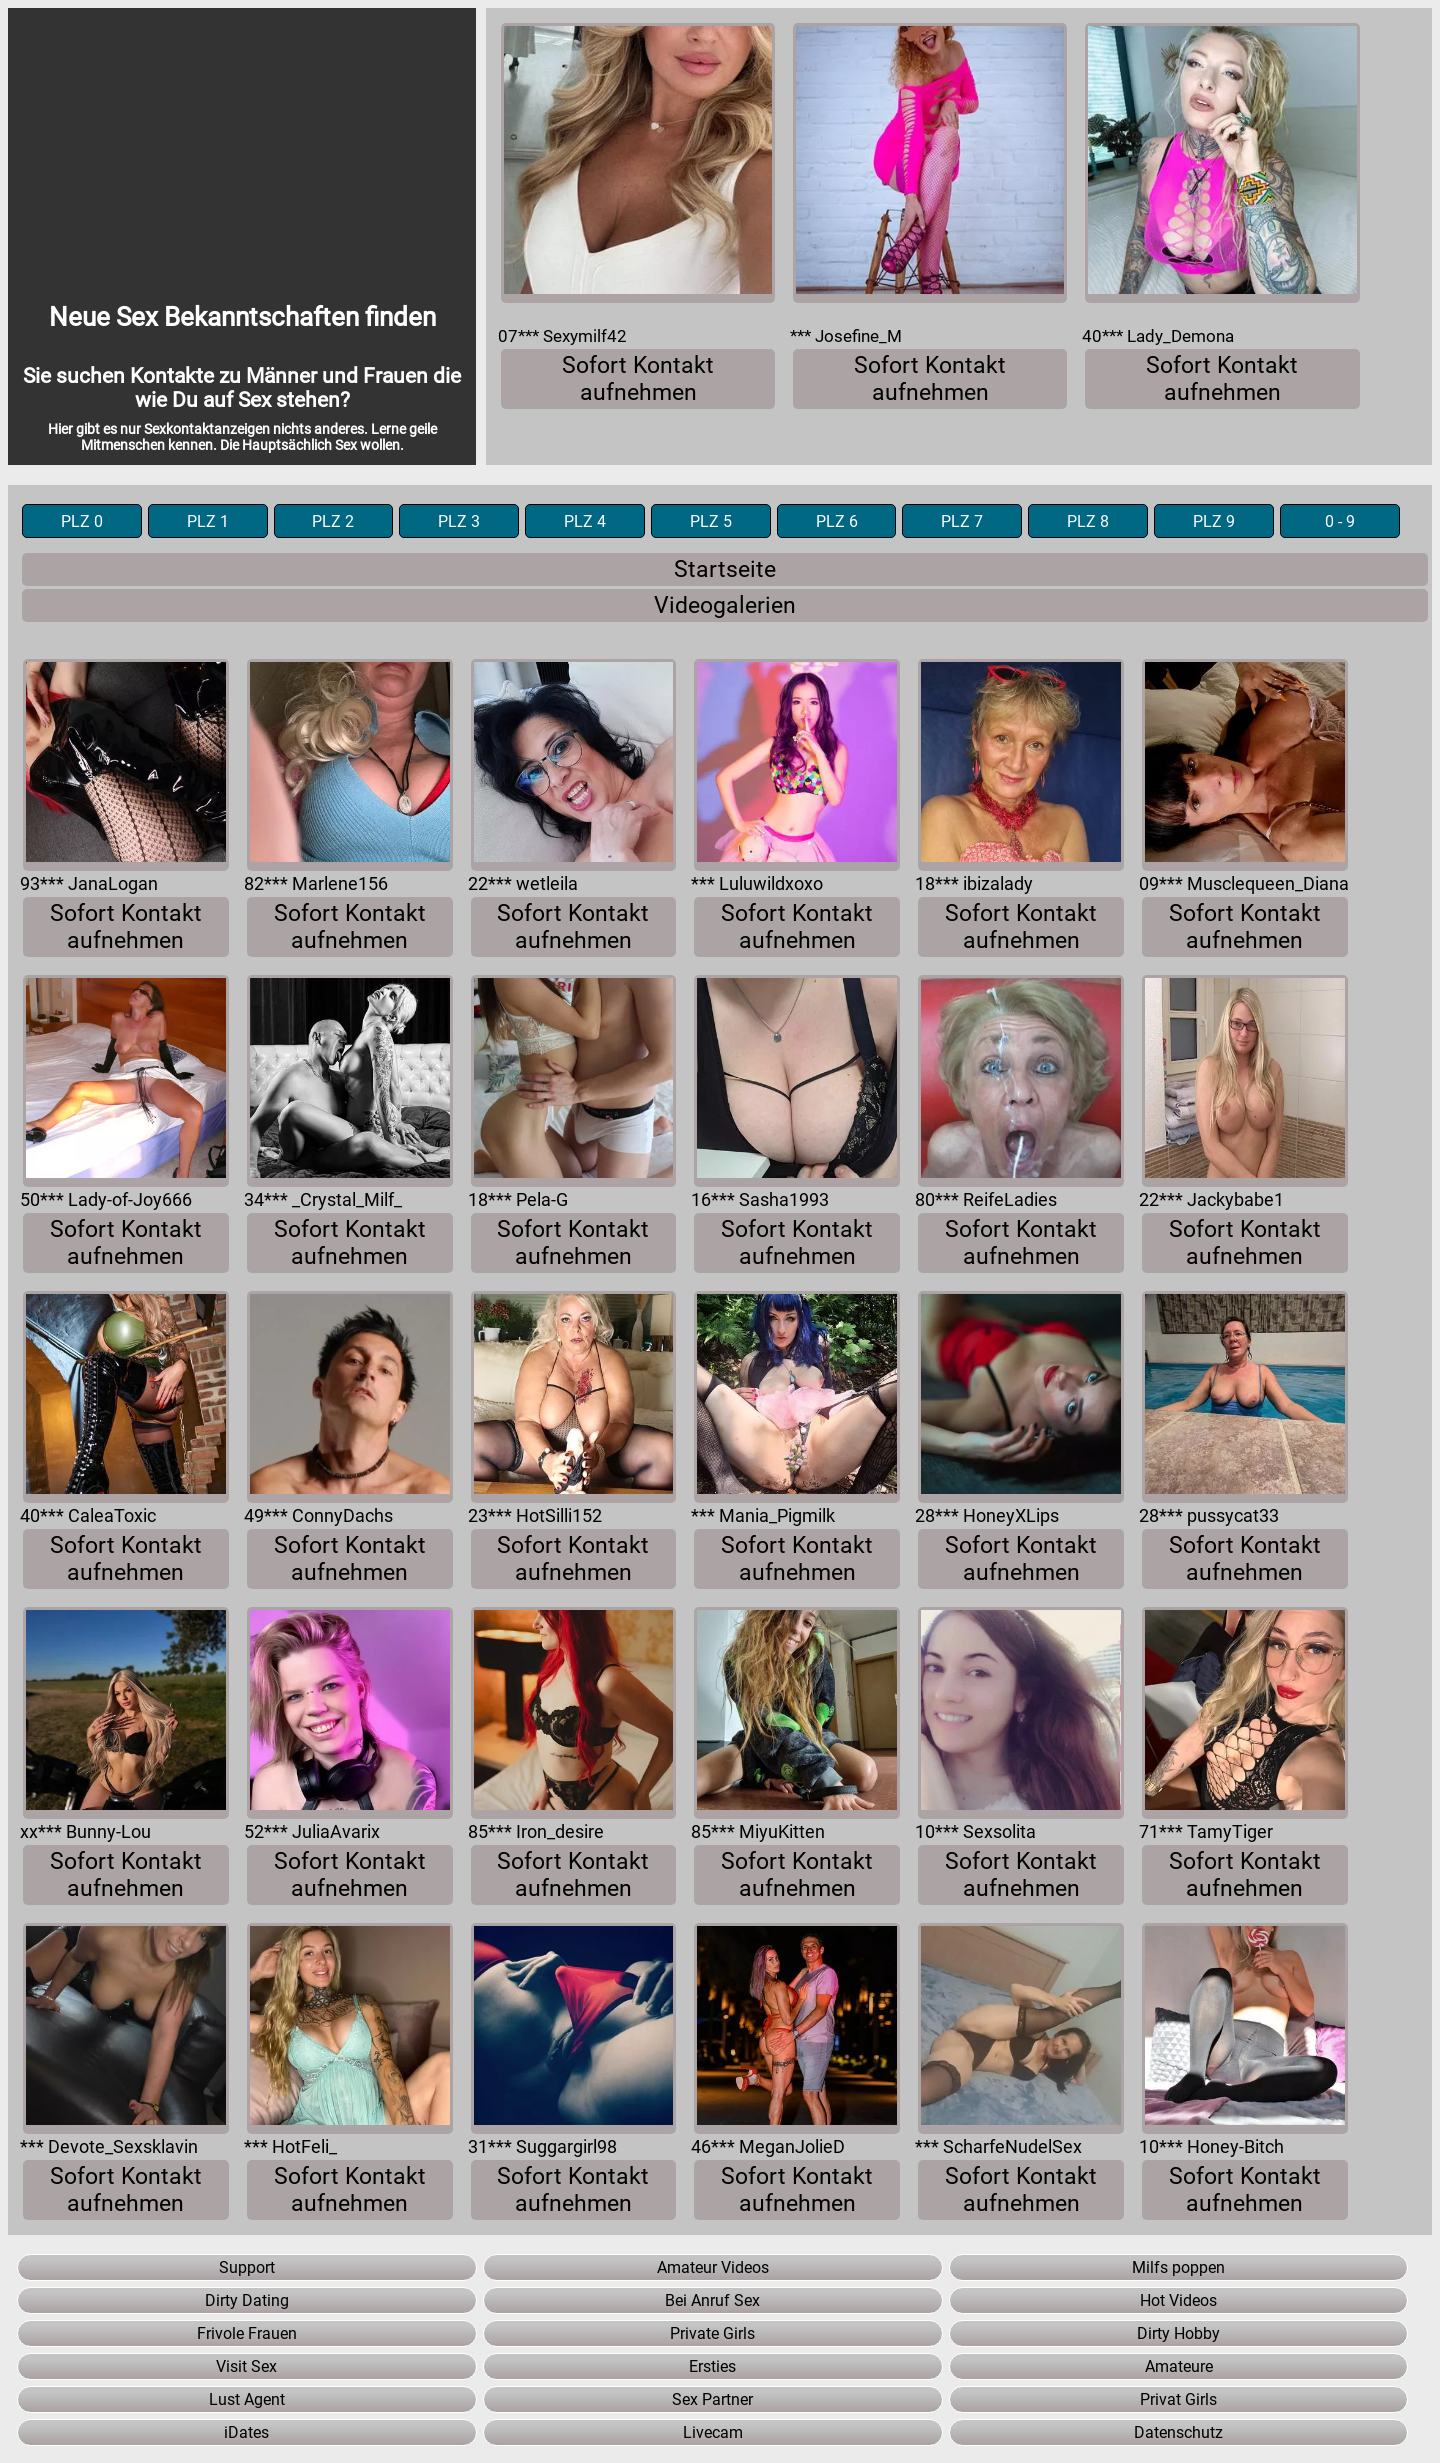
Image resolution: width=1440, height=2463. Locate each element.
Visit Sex (246, 2366)
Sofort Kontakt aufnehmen (638, 379)
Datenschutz (1178, 2432)
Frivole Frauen (247, 2333)
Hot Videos (1178, 2300)
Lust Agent (247, 2399)
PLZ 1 (208, 521)
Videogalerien (725, 605)
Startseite (725, 569)
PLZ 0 (82, 521)
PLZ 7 (962, 521)
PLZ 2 (333, 521)
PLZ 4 (585, 521)
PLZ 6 (837, 521)
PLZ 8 (1088, 521)
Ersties (712, 2366)
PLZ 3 (459, 521)
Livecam (713, 2432)
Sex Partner (712, 2399)
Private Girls (712, 2333)
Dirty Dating (247, 2300)
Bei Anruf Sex (712, 2300)
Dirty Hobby (1178, 2333)
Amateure (1179, 2366)
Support (247, 2267)
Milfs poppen (1178, 2267)
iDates (246, 2432)
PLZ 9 (1214, 521)
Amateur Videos (713, 2267)
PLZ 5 (711, 521)
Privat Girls (1178, 2399)
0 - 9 (1340, 521)
